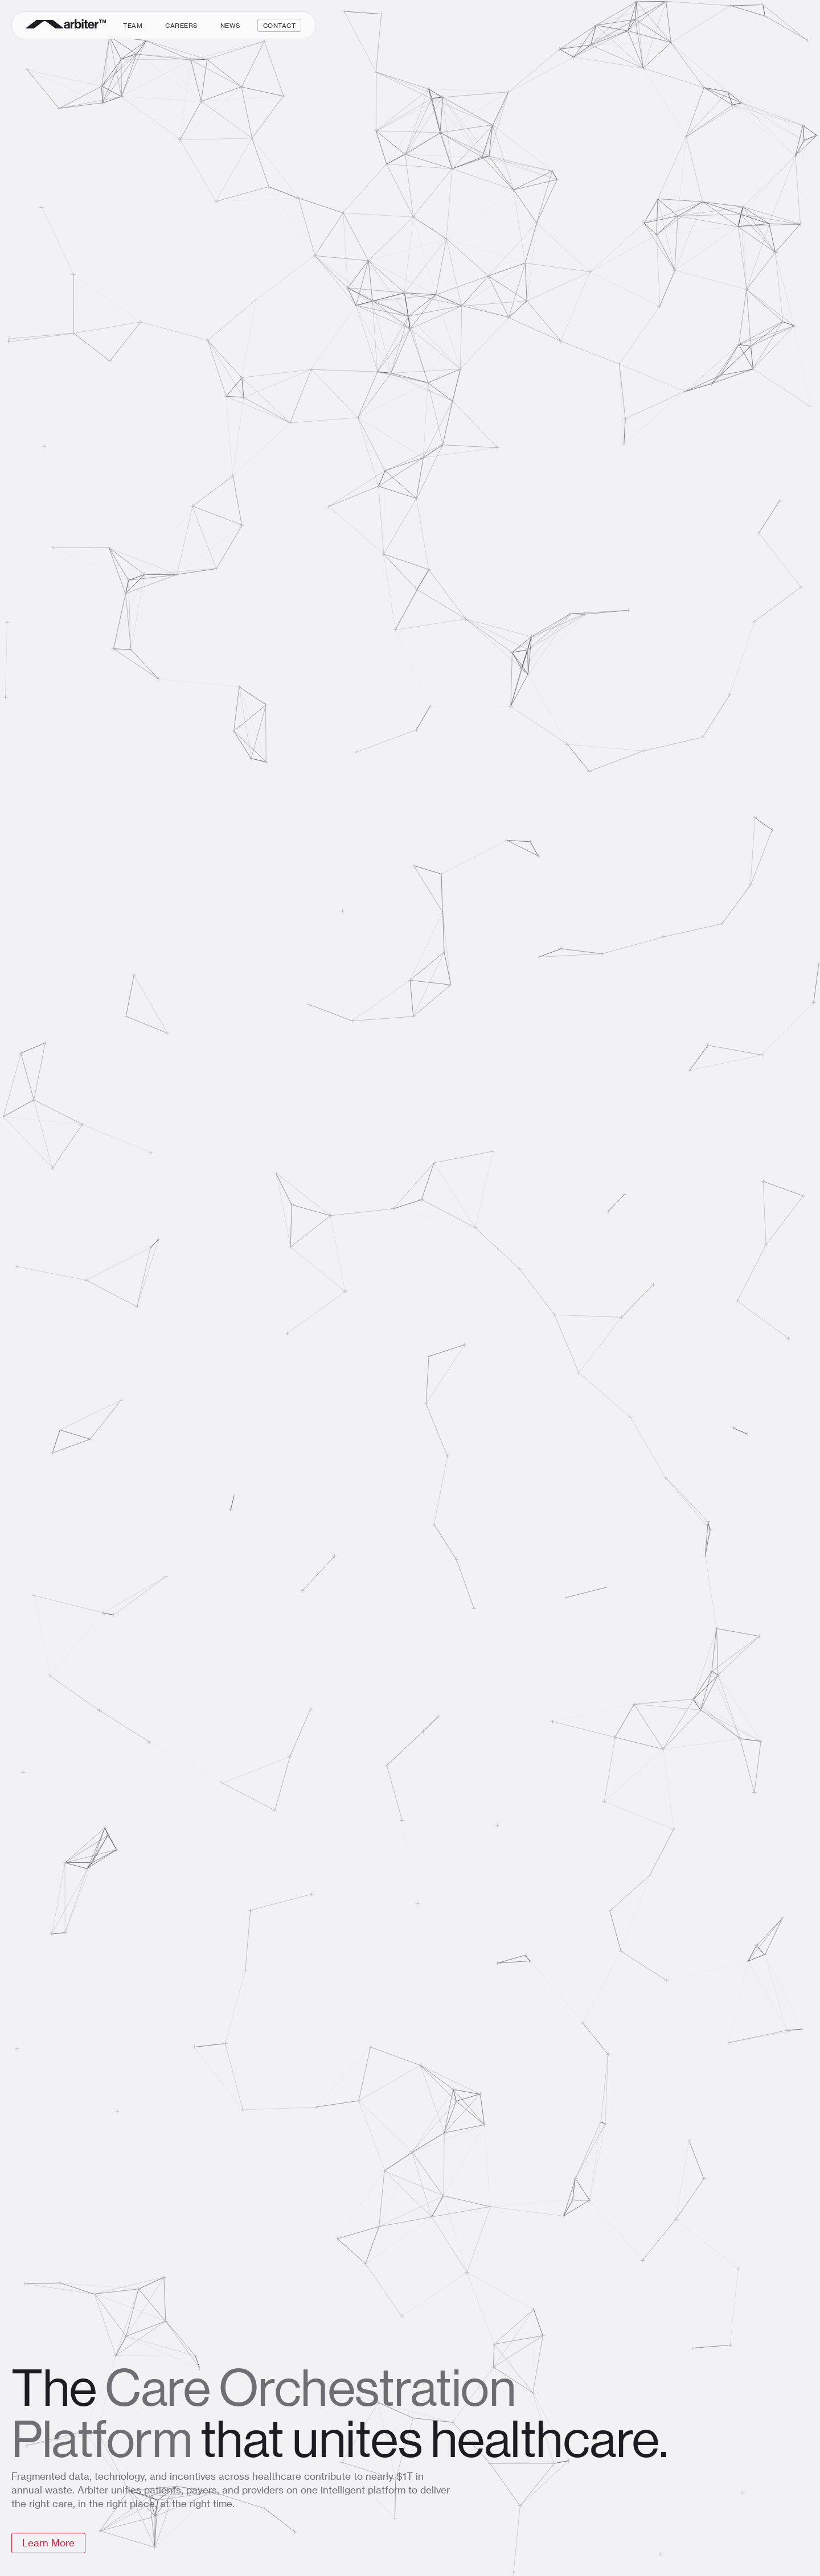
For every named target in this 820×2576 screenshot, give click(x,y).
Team (132, 25)
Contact (279, 25)
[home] (66, 25)
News (230, 25)
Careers (181, 25)
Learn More (48, 2542)
